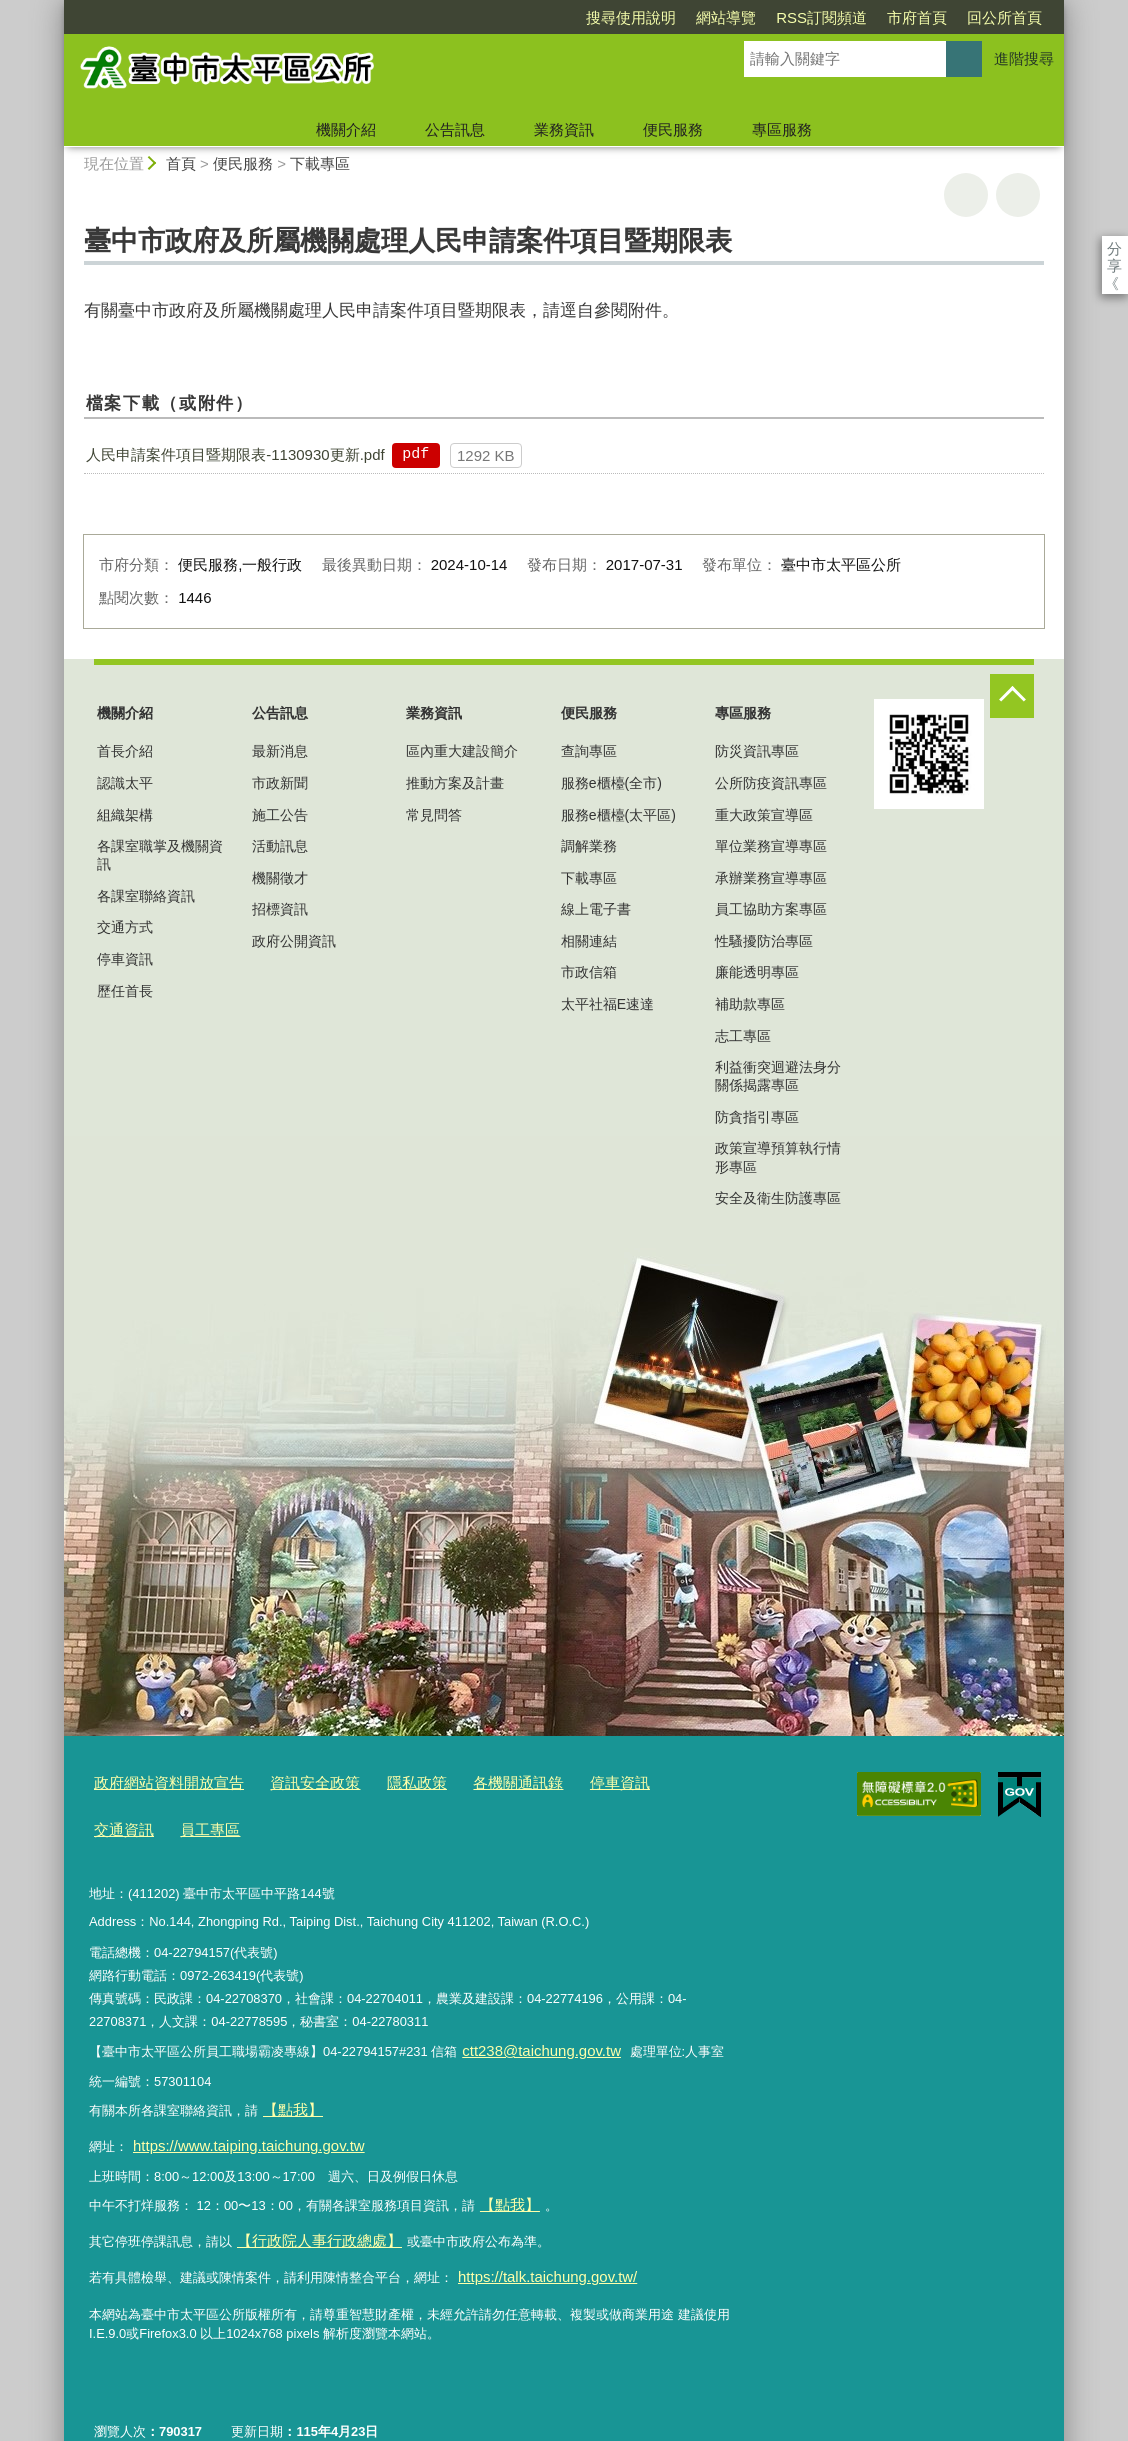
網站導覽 (611, 17)
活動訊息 (280, 846)
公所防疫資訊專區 (771, 783)
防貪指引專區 (757, 1117)
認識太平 (125, 783)
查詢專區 (589, 751)
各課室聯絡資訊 (146, 896)
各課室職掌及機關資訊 (160, 855)
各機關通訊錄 (472, 1781)
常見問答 (434, 815)
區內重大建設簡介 (462, 751)
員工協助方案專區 (771, 909)
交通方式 (125, 927)
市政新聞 (280, 783)
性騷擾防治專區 (764, 941)
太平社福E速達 (607, 1004)
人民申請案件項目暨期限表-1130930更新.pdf (235, 454)
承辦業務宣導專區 (771, 878)
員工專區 (120, 1822)
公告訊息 (455, 129)
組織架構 (125, 815)
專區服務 (782, 129)
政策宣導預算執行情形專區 (778, 1157)
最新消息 (280, 751)
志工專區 (743, 1036)
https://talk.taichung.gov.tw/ (535, 2240)
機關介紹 (346, 129)
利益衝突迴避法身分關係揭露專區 (778, 1076)
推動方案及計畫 (455, 783)
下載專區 (320, 163)
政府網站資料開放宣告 (159, 1781)
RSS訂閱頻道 (706, 17)
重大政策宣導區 (764, 815)
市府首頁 (802, 17)
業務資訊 (564, 129)
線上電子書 (596, 909)
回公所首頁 (889, 17)
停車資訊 (125, 959)
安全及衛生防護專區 (778, 1198)
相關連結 (589, 941)
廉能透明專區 (757, 972)
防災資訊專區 (757, 751)
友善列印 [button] (966, 195)
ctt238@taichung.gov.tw (530, 2039)
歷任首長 (125, 991)
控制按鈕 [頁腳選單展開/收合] (1012, 696)
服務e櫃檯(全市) (611, 783)
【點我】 (506, 2178)
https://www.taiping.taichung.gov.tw (233, 2124)
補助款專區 (750, 1004)
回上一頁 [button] (1018, 195)
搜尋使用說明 (516, 17)
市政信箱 (589, 972)
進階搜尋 (1024, 58)
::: (55, 8)
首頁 (181, 163)
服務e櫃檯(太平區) (618, 815)
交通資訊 (642, 1781)
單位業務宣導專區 (771, 846)
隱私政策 (381, 1781)
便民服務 (673, 129)
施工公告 (280, 815)
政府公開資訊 (294, 941)
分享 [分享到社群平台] (1114, 248)
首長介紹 (125, 751)
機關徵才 (280, 878)
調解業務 (589, 846)
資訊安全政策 (289, 1781)
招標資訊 (280, 909)
